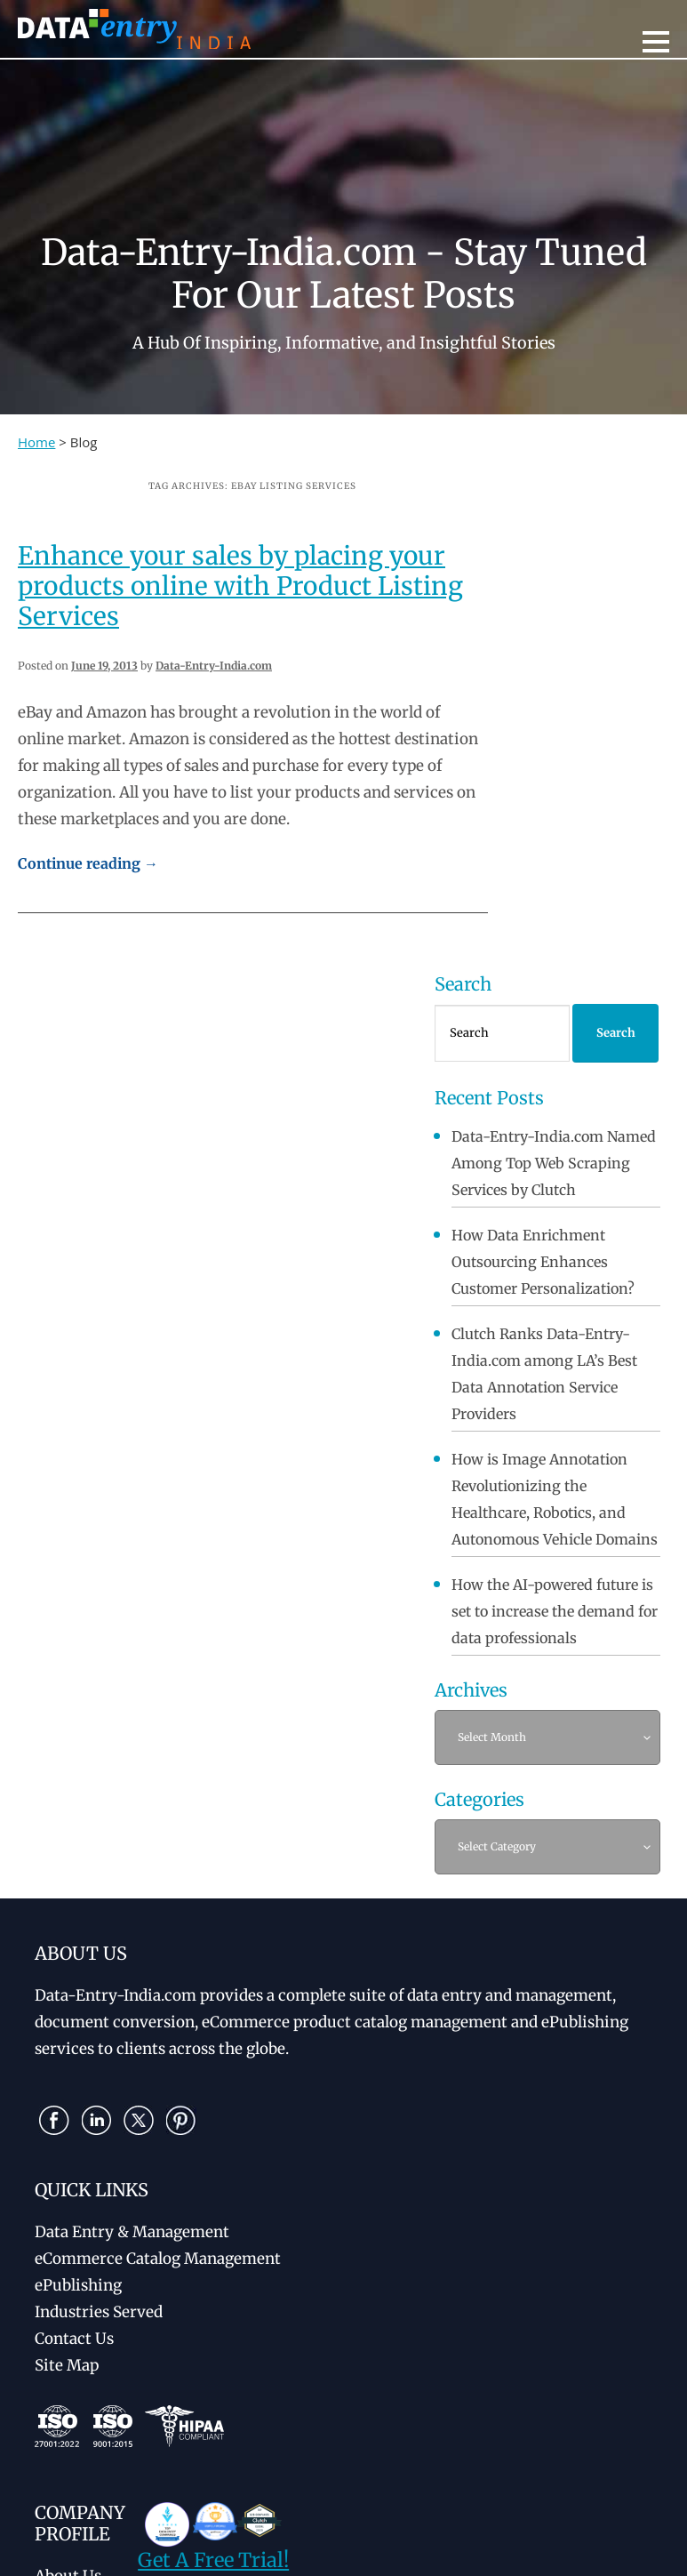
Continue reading (88, 863)
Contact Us (74, 2338)
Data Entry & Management (132, 2232)
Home (36, 442)
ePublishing (78, 2285)
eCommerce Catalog (158, 2258)
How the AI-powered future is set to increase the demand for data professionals (554, 1611)
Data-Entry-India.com (214, 665)
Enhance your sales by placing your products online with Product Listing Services (240, 586)
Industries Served (99, 2312)
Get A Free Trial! (213, 2560)
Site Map (67, 2365)
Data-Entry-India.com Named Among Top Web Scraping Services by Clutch (553, 1163)
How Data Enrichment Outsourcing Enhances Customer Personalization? (543, 1261)
